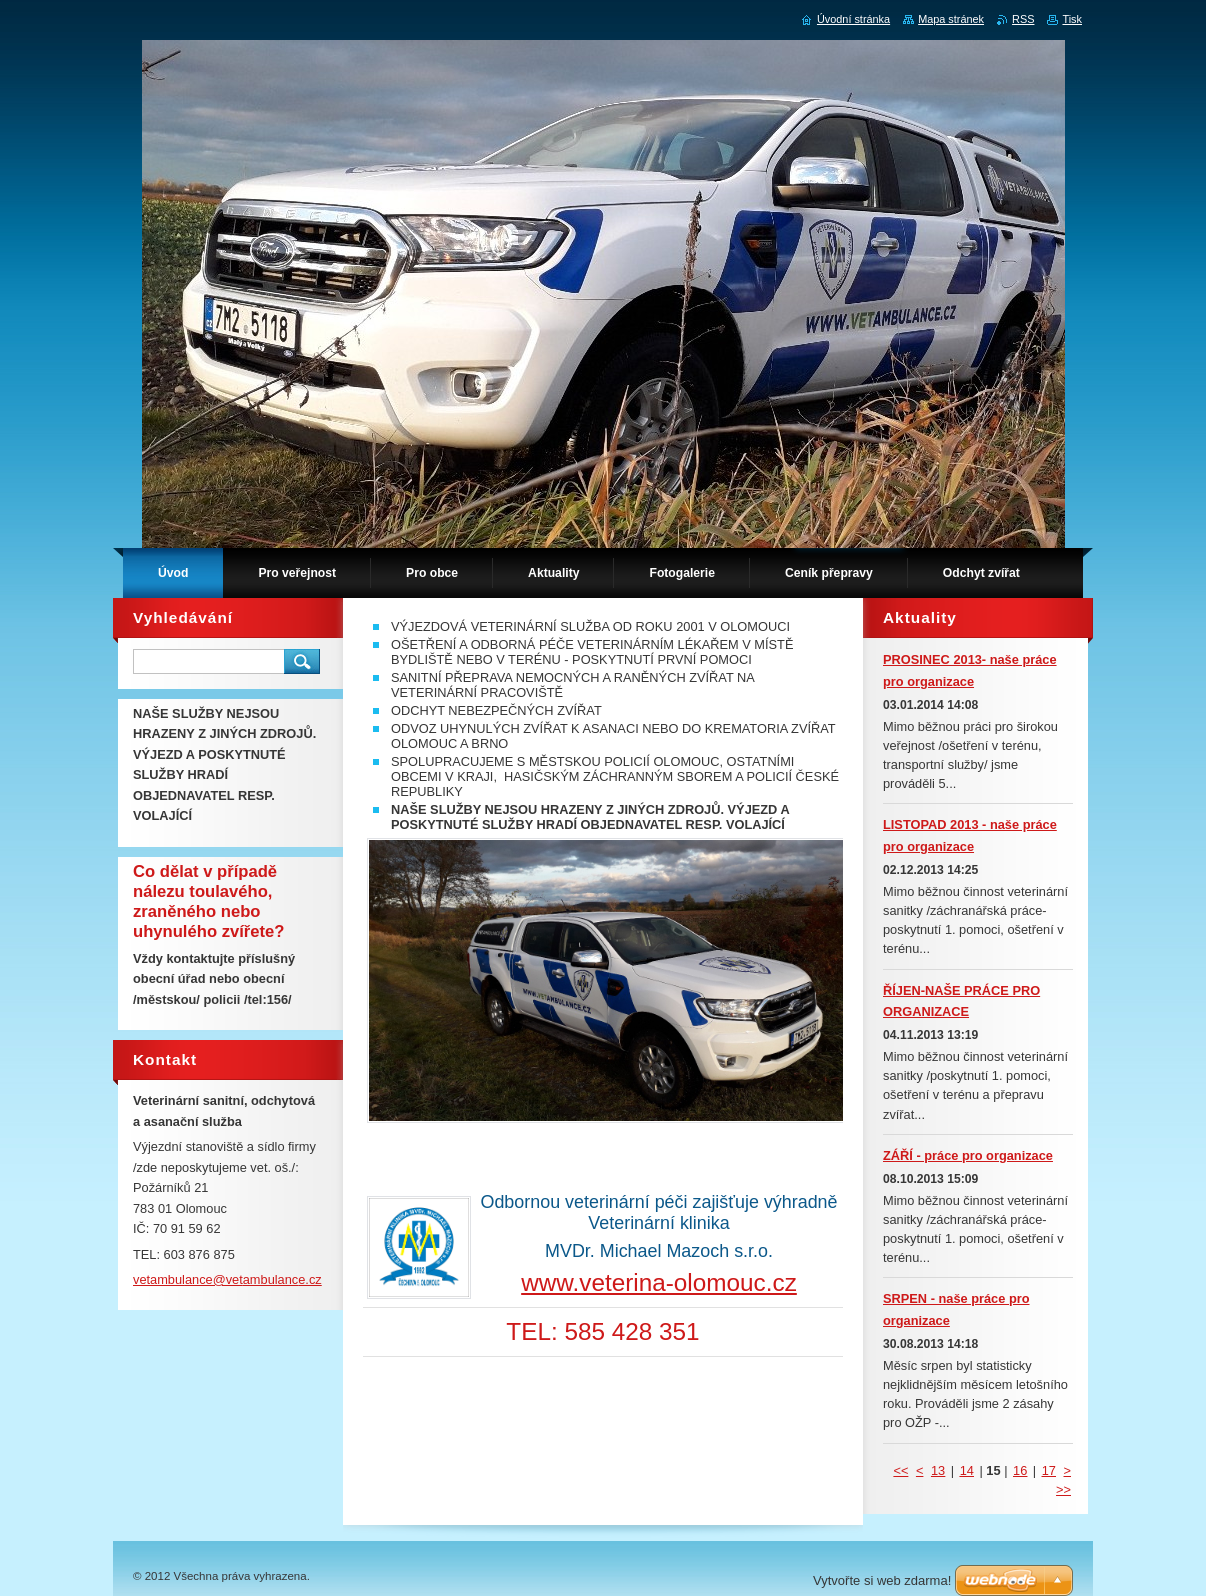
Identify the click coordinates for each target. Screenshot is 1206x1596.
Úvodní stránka (853, 19)
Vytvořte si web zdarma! (882, 1580)
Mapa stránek (951, 19)
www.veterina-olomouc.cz (659, 1282)
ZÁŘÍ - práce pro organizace (968, 1155)
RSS (1023, 19)
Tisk (1072, 19)
